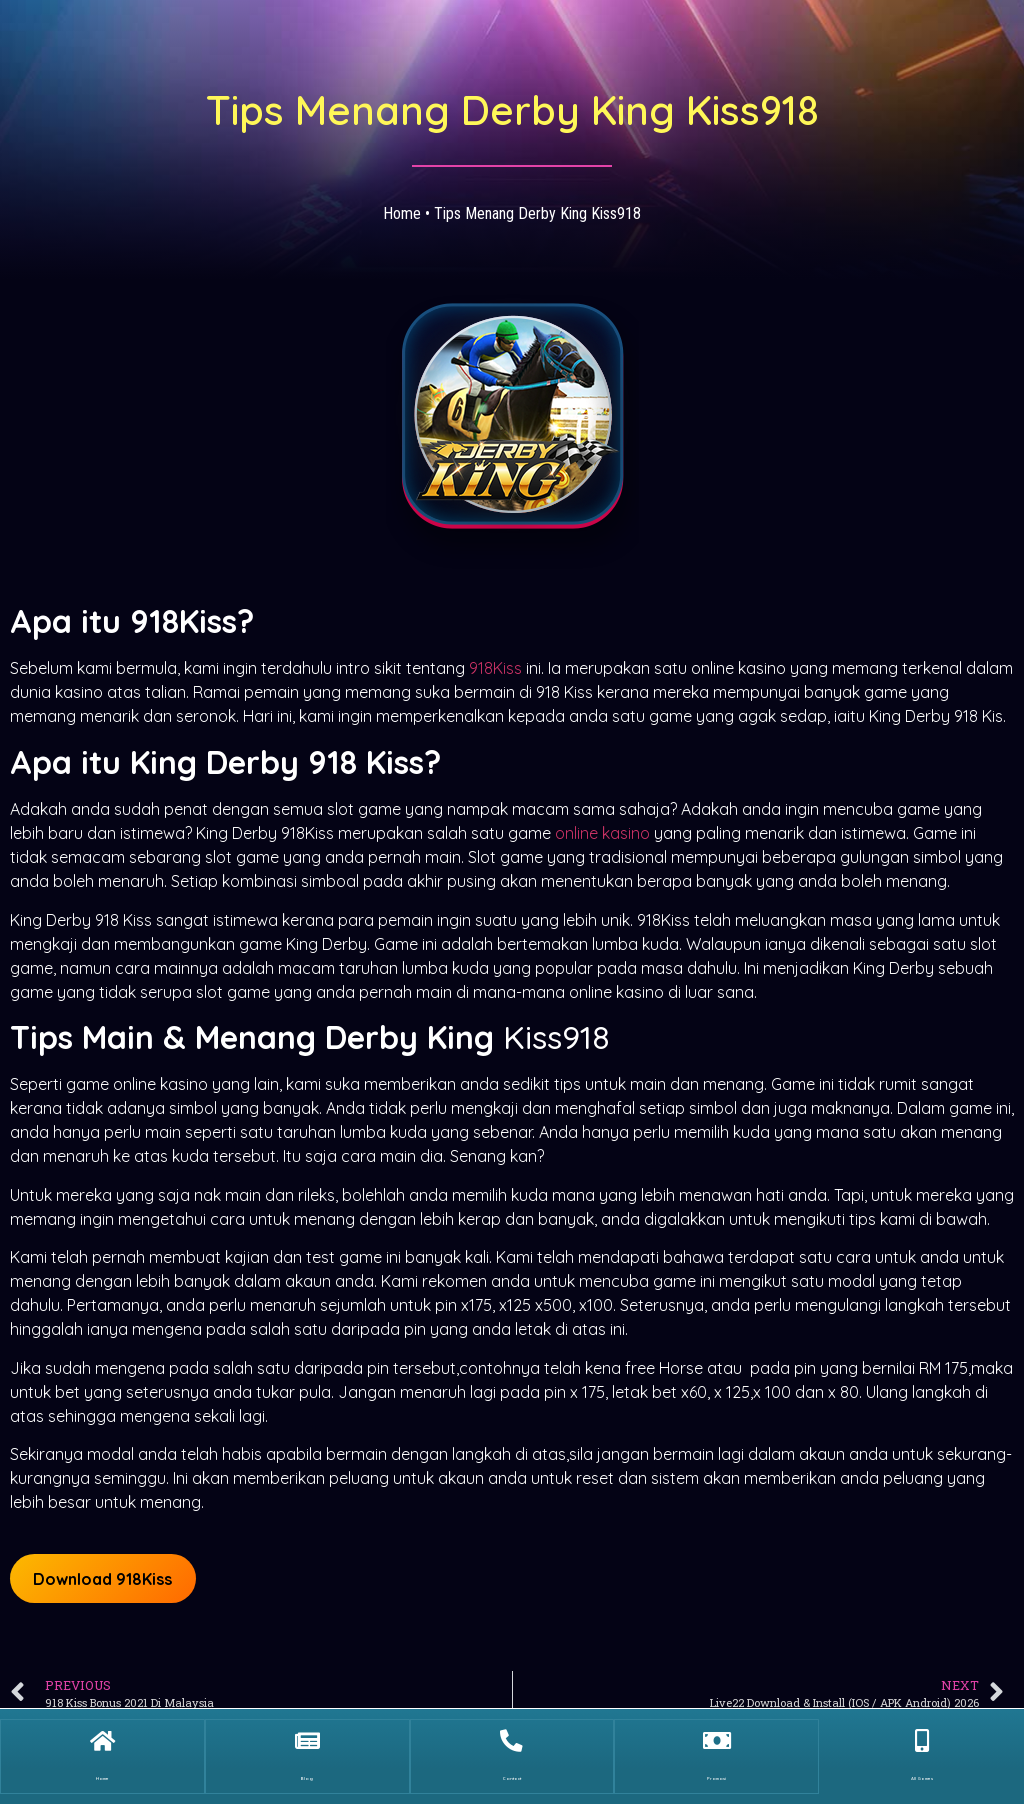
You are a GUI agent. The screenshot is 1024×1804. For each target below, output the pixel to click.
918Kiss (495, 668)
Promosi (716, 1770)
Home (402, 213)
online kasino (602, 833)
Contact (512, 1770)
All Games (921, 1770)
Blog (307, 1770)
